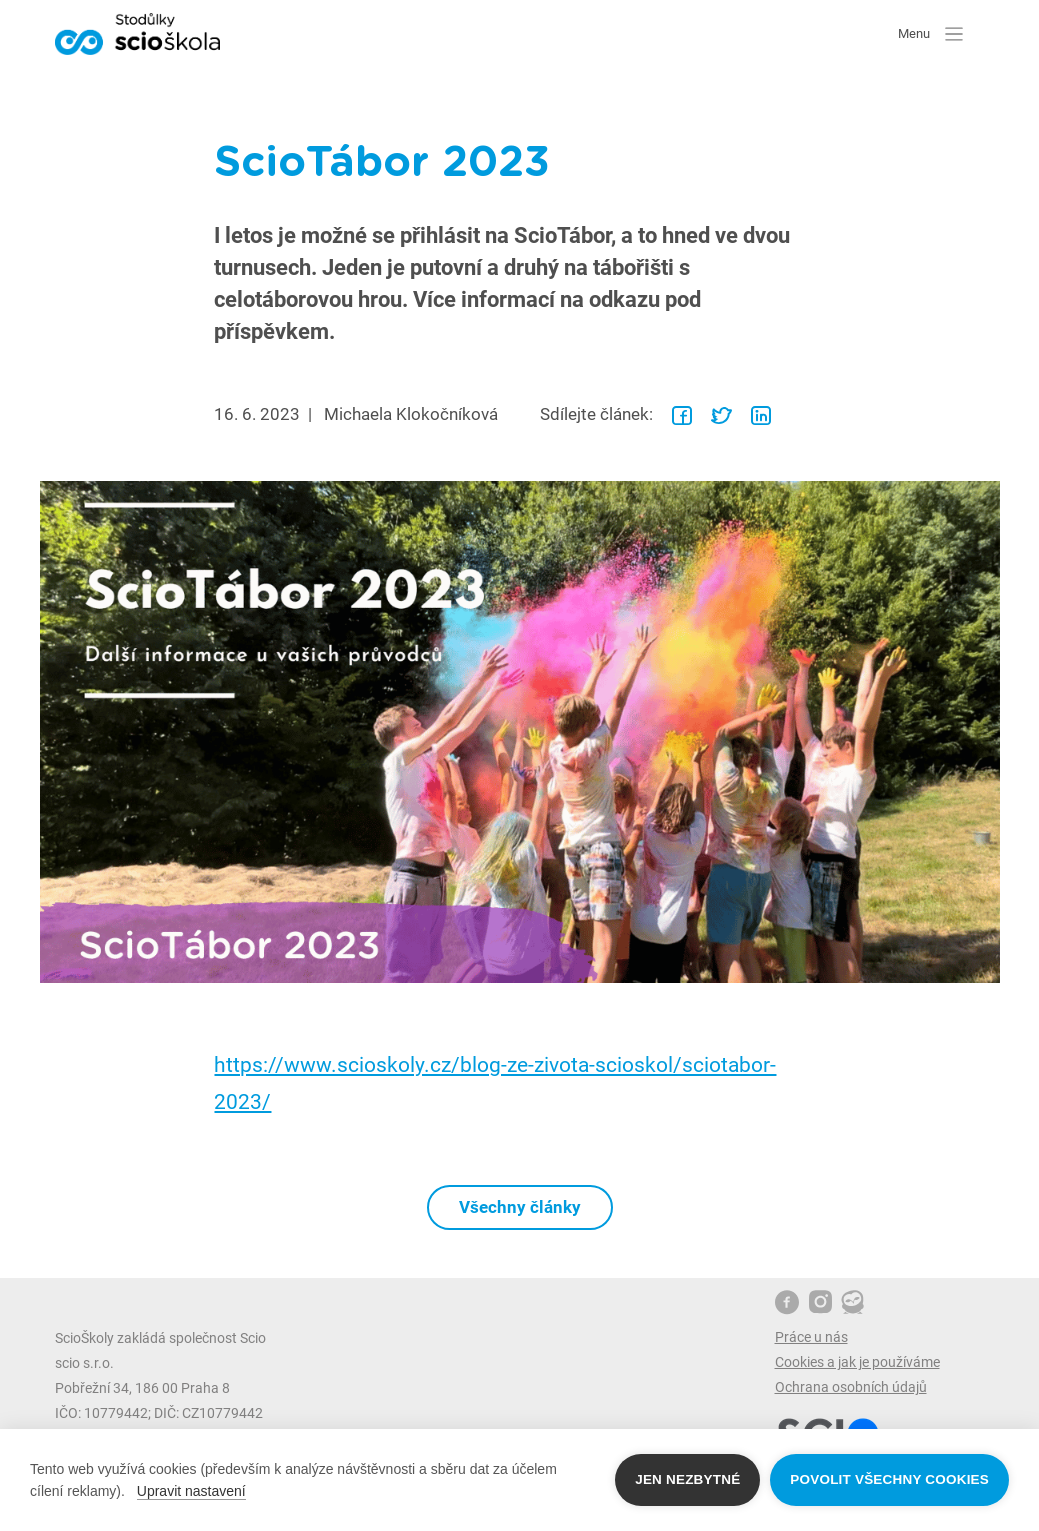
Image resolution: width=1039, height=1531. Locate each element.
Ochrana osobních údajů (851, 1387)
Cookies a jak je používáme (857, 1362)
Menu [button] (930, 33)
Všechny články (520, 1207)
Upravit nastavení (191, 1491)
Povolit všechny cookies (889, 1479)
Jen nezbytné (687, 1479)
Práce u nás (811, 1337)
